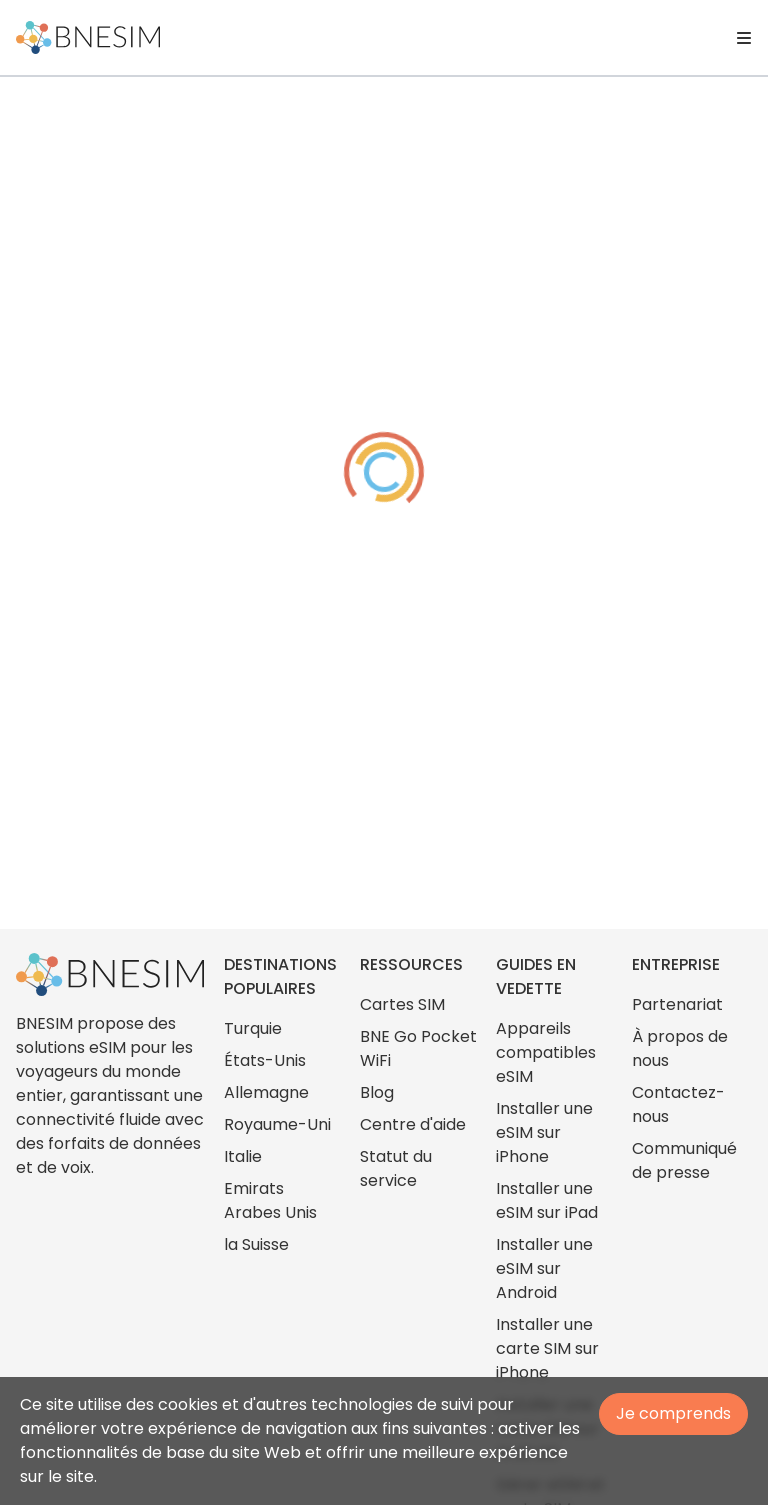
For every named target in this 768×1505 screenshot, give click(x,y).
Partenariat (677, 1004)
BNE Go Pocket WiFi (418, 1048)
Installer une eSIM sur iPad (547, 1200)
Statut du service (396, 1168)
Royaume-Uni (277, 1124)
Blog (377, 1092)
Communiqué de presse (684, 1160)
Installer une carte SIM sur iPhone (547, 1348)
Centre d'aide (413, 1124)
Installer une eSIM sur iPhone (544, 1132)
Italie (243, 1156)
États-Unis (265, 1060)
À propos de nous (680, 1048)
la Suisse (256, 1244)
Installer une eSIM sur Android (544, 1268)
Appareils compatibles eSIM (546, 1052)
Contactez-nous (678, 1104)
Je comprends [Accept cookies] (673, 1413)
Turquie (253, 1028)
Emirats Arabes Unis (270, 1200)
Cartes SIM (402, 1004)
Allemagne (266, 1092)
